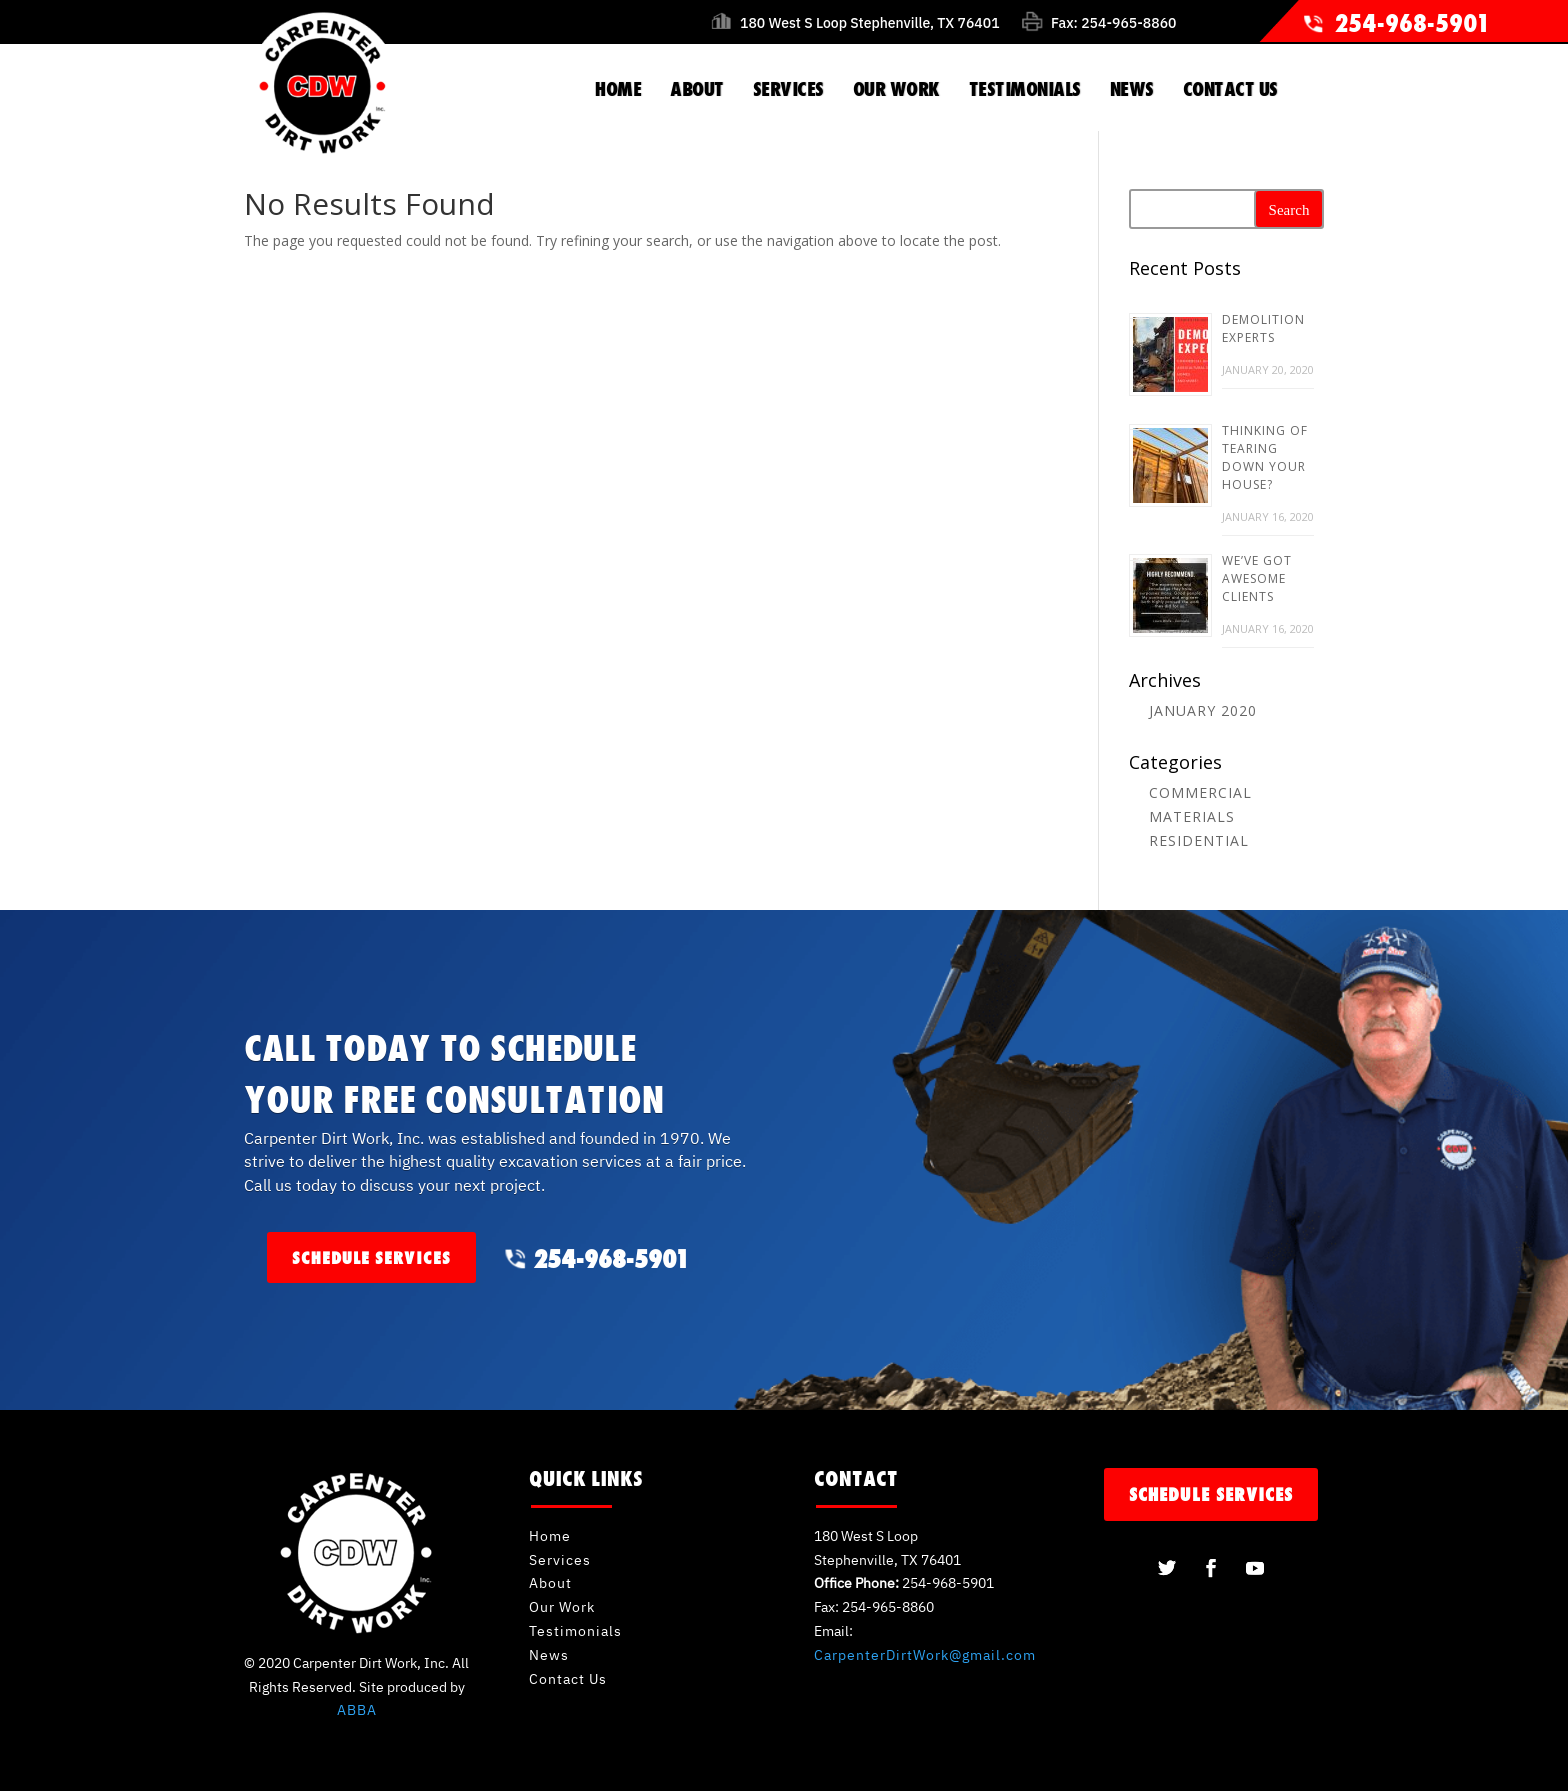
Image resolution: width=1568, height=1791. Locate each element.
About (550, 1583)
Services (560, 1560)
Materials (1192, 816)
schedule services (371, 1257)
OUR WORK (896, 89)
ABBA (357, 1710)
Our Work (562, 1607)
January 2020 (1203, 710)
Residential (1199, 840)
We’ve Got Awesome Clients (1257, 578)
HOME (618, 89)
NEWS (1132, 89)
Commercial (1200, 792)
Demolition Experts (1263, 328)
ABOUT (697, 89)
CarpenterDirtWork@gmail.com (925, 1655)
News (549, 1655)
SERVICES (788, 89)
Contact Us (568, 1679)
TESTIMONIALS (1025, 89)
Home (550, 1536)
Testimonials (575, 1631)
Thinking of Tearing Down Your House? (1265, 457)
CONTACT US (1230, 89)
